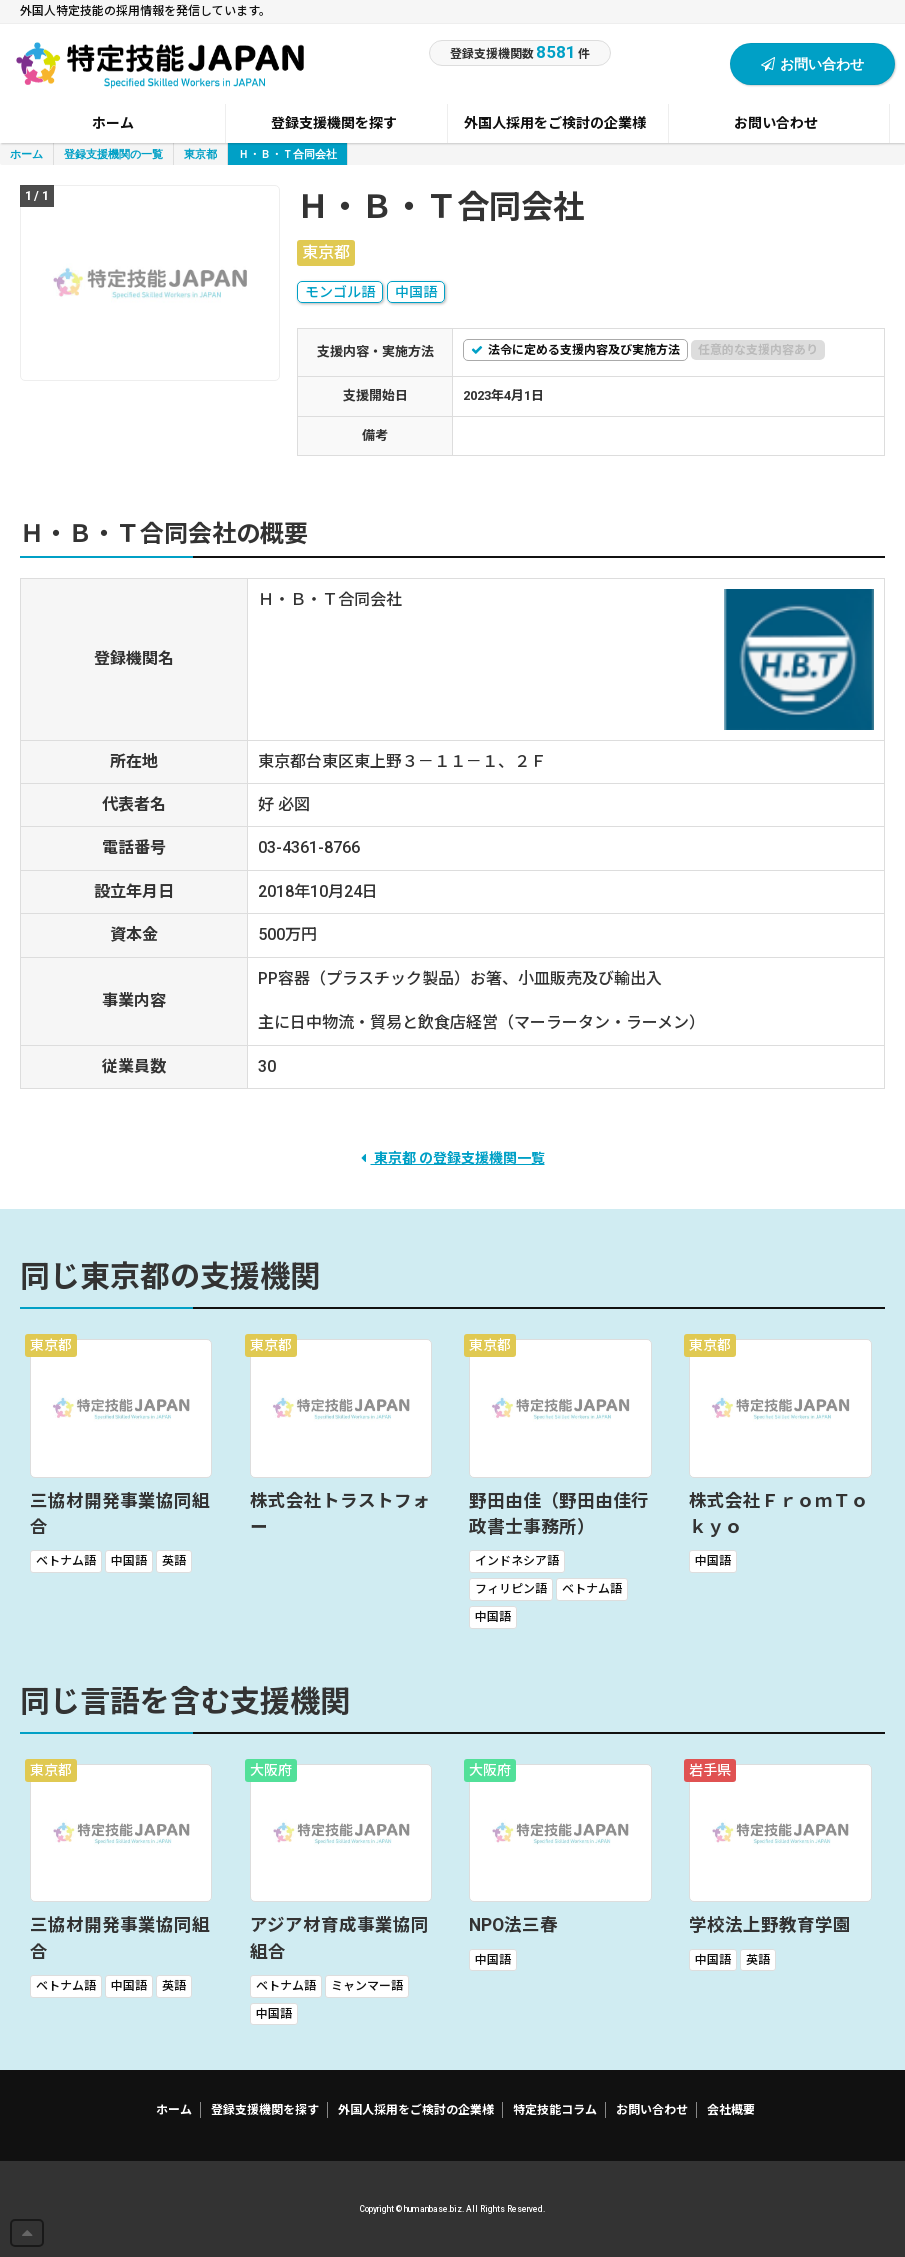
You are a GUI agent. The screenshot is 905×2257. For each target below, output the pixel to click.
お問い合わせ (812, 63)
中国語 (416, 292)
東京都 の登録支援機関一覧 (453, 1158)
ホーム (26, 153)
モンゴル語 (340, 292)
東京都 (200, 153)
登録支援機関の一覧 (113, 153)
